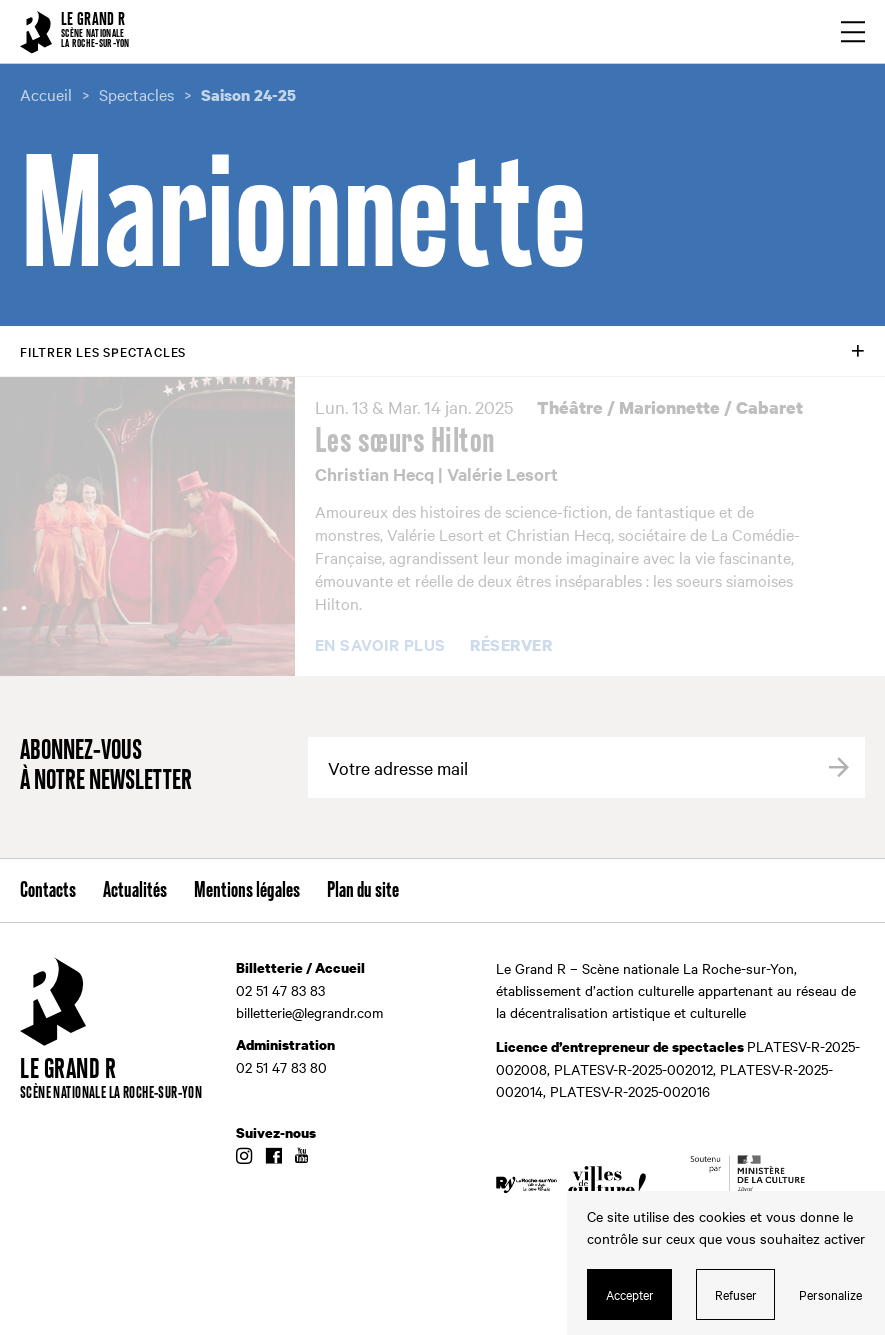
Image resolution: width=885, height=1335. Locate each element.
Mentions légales (247, 891)
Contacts (48, 891)
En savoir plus (380, 645)
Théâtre (570, 407)
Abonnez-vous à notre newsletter (106, 766)
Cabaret (769, 407)
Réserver (511, 646)
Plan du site (363, 891)
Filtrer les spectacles (103, 351)
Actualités (135, 891)
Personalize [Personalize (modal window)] (830, 1294)
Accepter (630, 1294)
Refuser (736, 1294)
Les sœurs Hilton (405, 442)
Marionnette (669, 407)
